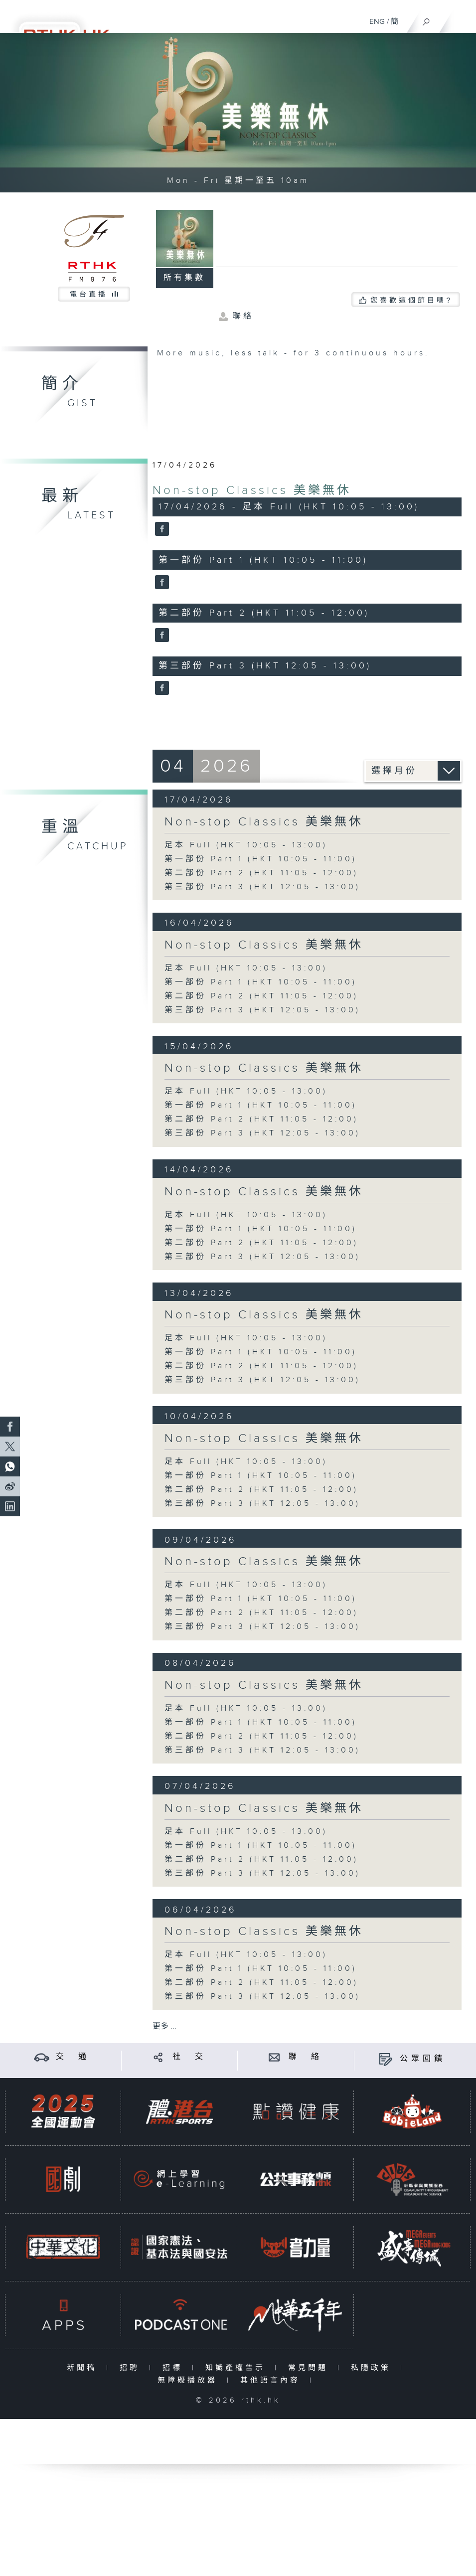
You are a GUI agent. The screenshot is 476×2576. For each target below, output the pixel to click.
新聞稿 (84, 2368)
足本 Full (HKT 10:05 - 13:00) (245, 845)
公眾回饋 (423, 2059)
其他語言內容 (272, 2380)
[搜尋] (426, 19)
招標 (174, 2368)
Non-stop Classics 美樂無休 (252, 490)
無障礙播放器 (190, 2380)
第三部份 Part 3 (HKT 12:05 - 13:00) (262, 887)
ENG (377, 21)
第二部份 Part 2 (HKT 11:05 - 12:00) (261, 873)
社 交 (189, 2057)
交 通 (73, 2057)
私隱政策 (373, 2368)
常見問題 (310, 2368)
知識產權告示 (237, 2368)
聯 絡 (305, 2057)
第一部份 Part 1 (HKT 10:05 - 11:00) (260, 859)
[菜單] (462, 17)
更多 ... (164, 2026)
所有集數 (184, 278)
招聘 (132, 2368)
